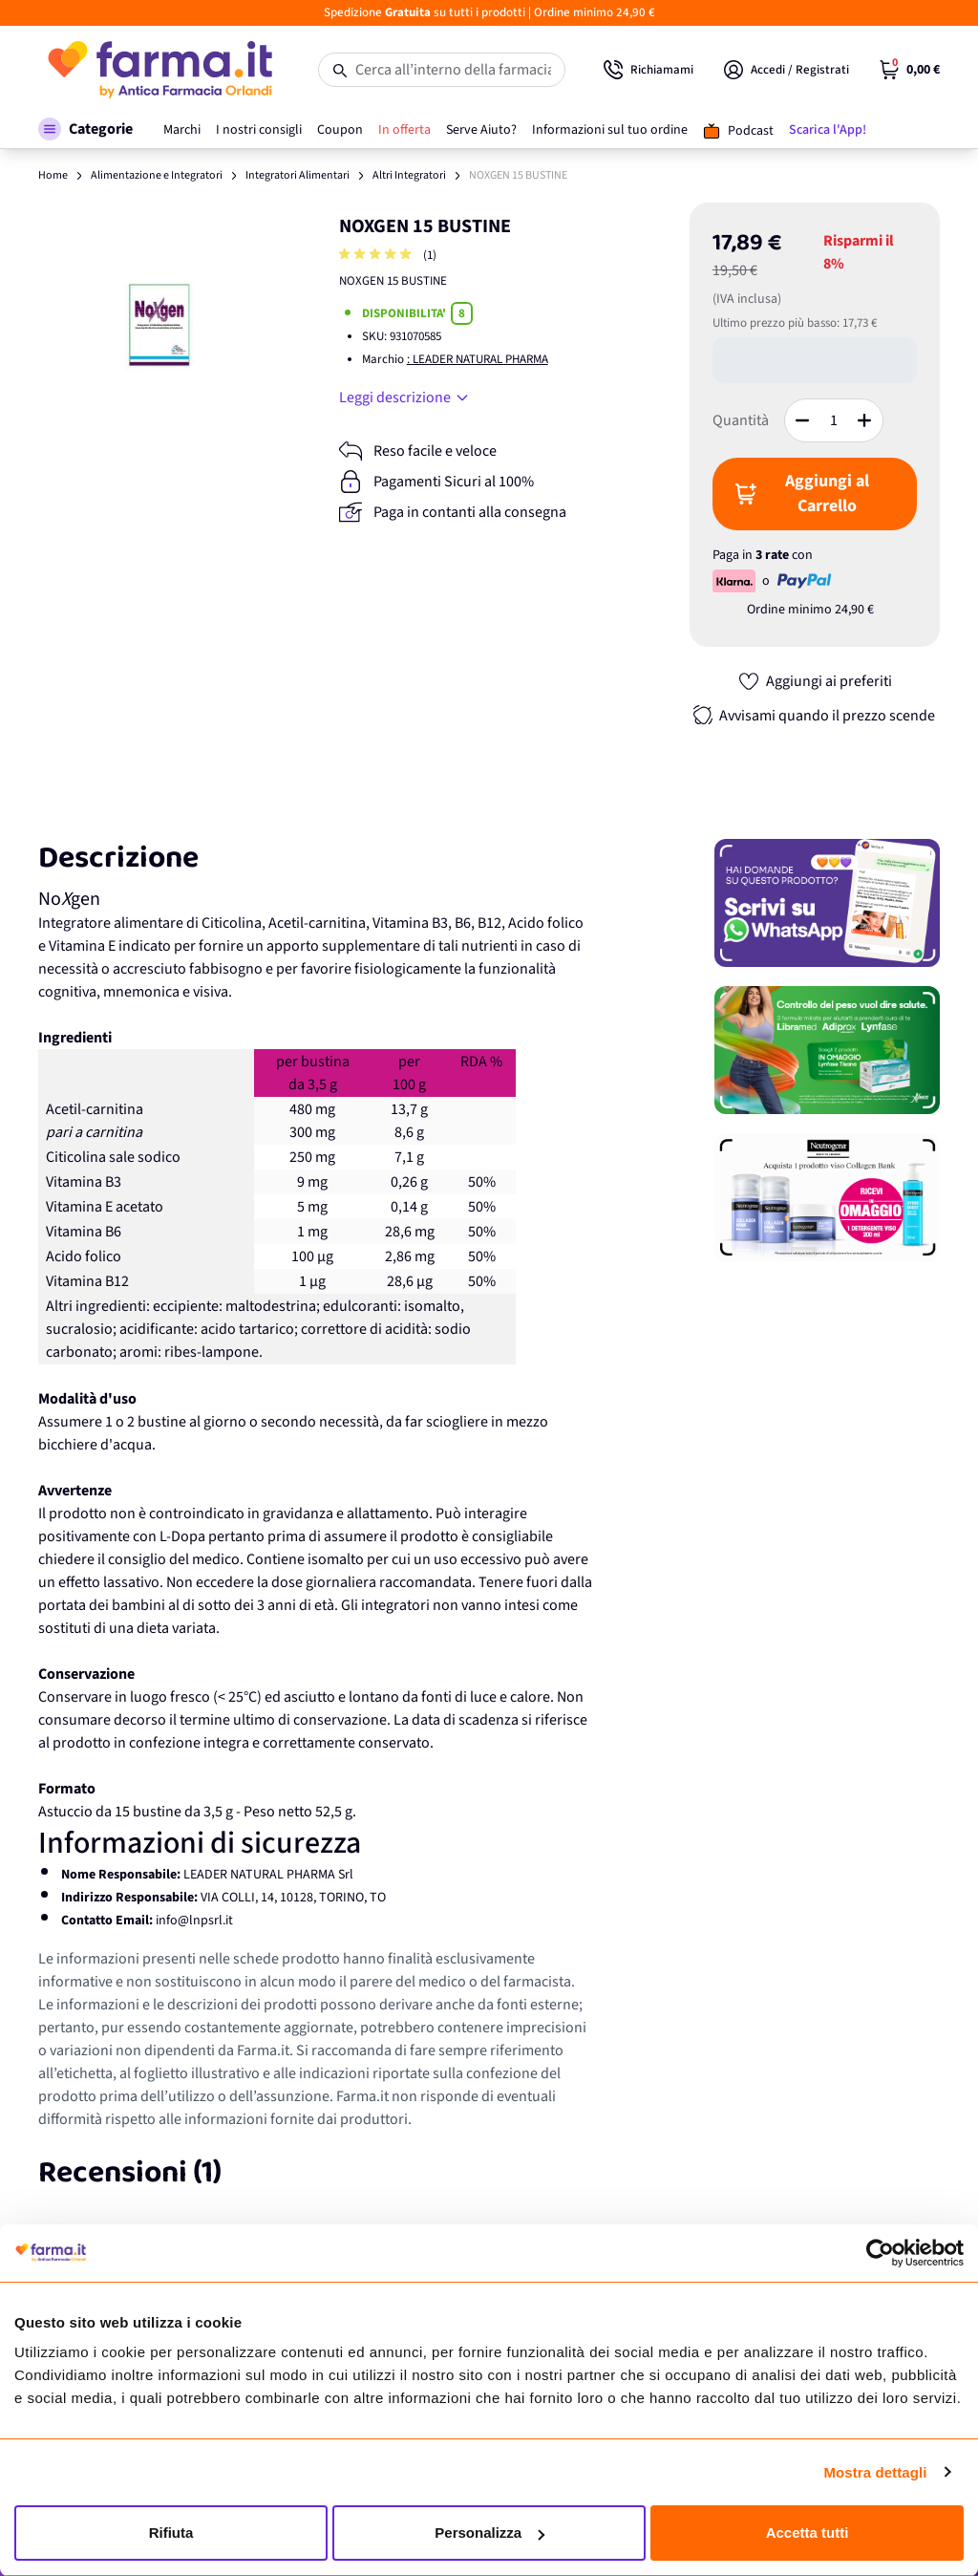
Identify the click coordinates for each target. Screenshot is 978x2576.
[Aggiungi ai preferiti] (814, 681)
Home (53, 175)
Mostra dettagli (874, 2472)
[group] (377, 256)
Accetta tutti (807, 2532)
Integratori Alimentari (297, 175)
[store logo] (159, 69)
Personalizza (489, 2532)
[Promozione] (827, 903)
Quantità (740, 420)
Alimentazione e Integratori (157, 175)
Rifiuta (171, 2532)
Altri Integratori (409, 175)
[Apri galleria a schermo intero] (164, 329)
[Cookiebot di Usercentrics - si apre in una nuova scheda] (880, 2253)
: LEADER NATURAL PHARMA (477, 359)
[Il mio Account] (786, 69)
